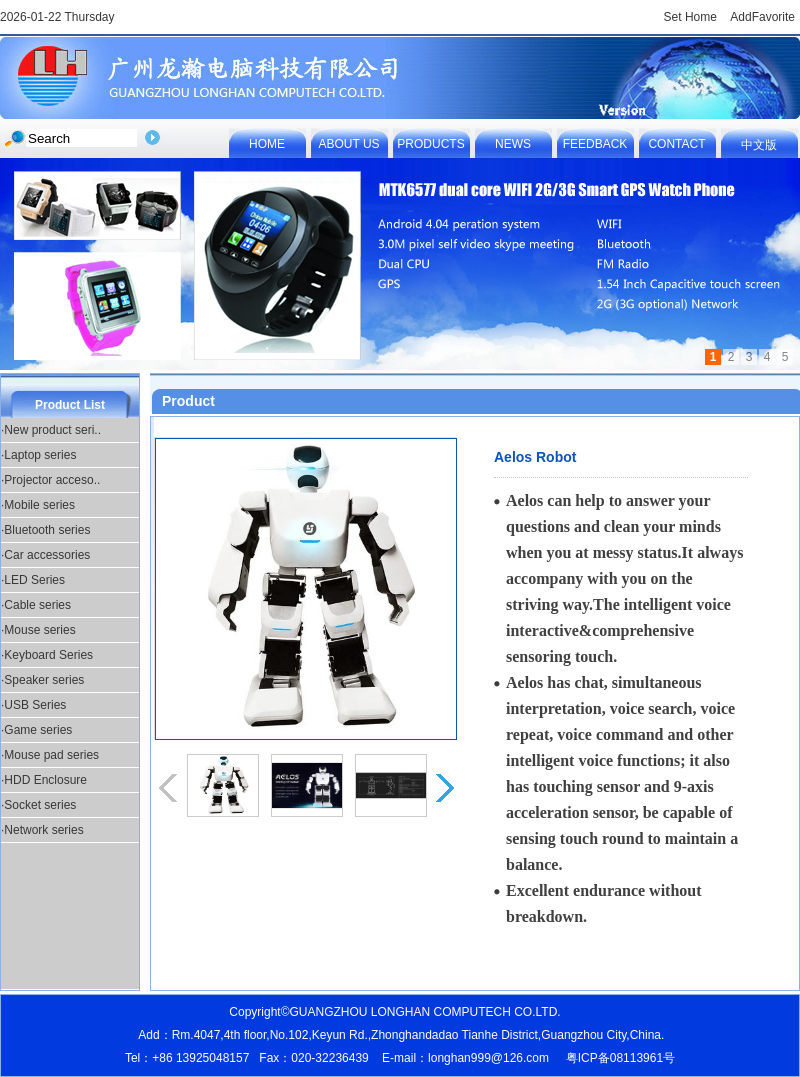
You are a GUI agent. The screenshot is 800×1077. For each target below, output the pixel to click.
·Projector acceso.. (50, 480)
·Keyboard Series (47, 655)
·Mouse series (38, 630)
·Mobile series (38, 505)
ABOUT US (348, 144)
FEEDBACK (595, 144)
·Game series (36, 730)
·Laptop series (38, 455)
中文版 (759, 145)
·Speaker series (42, 680)
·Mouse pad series (50, 755)
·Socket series (38, 805)
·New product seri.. (51, 430)
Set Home (690, 17)
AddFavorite (762, 17)
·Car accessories (45, 555)
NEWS (513, 144)
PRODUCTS (430, 144)
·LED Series (33, 580)
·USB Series (33, 705)
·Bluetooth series (45, 530)
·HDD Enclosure (44, 780)
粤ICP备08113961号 (620, 1058)
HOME (267, 144)
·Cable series (36, 605)
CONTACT (676, 144)
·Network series (42, 830)
